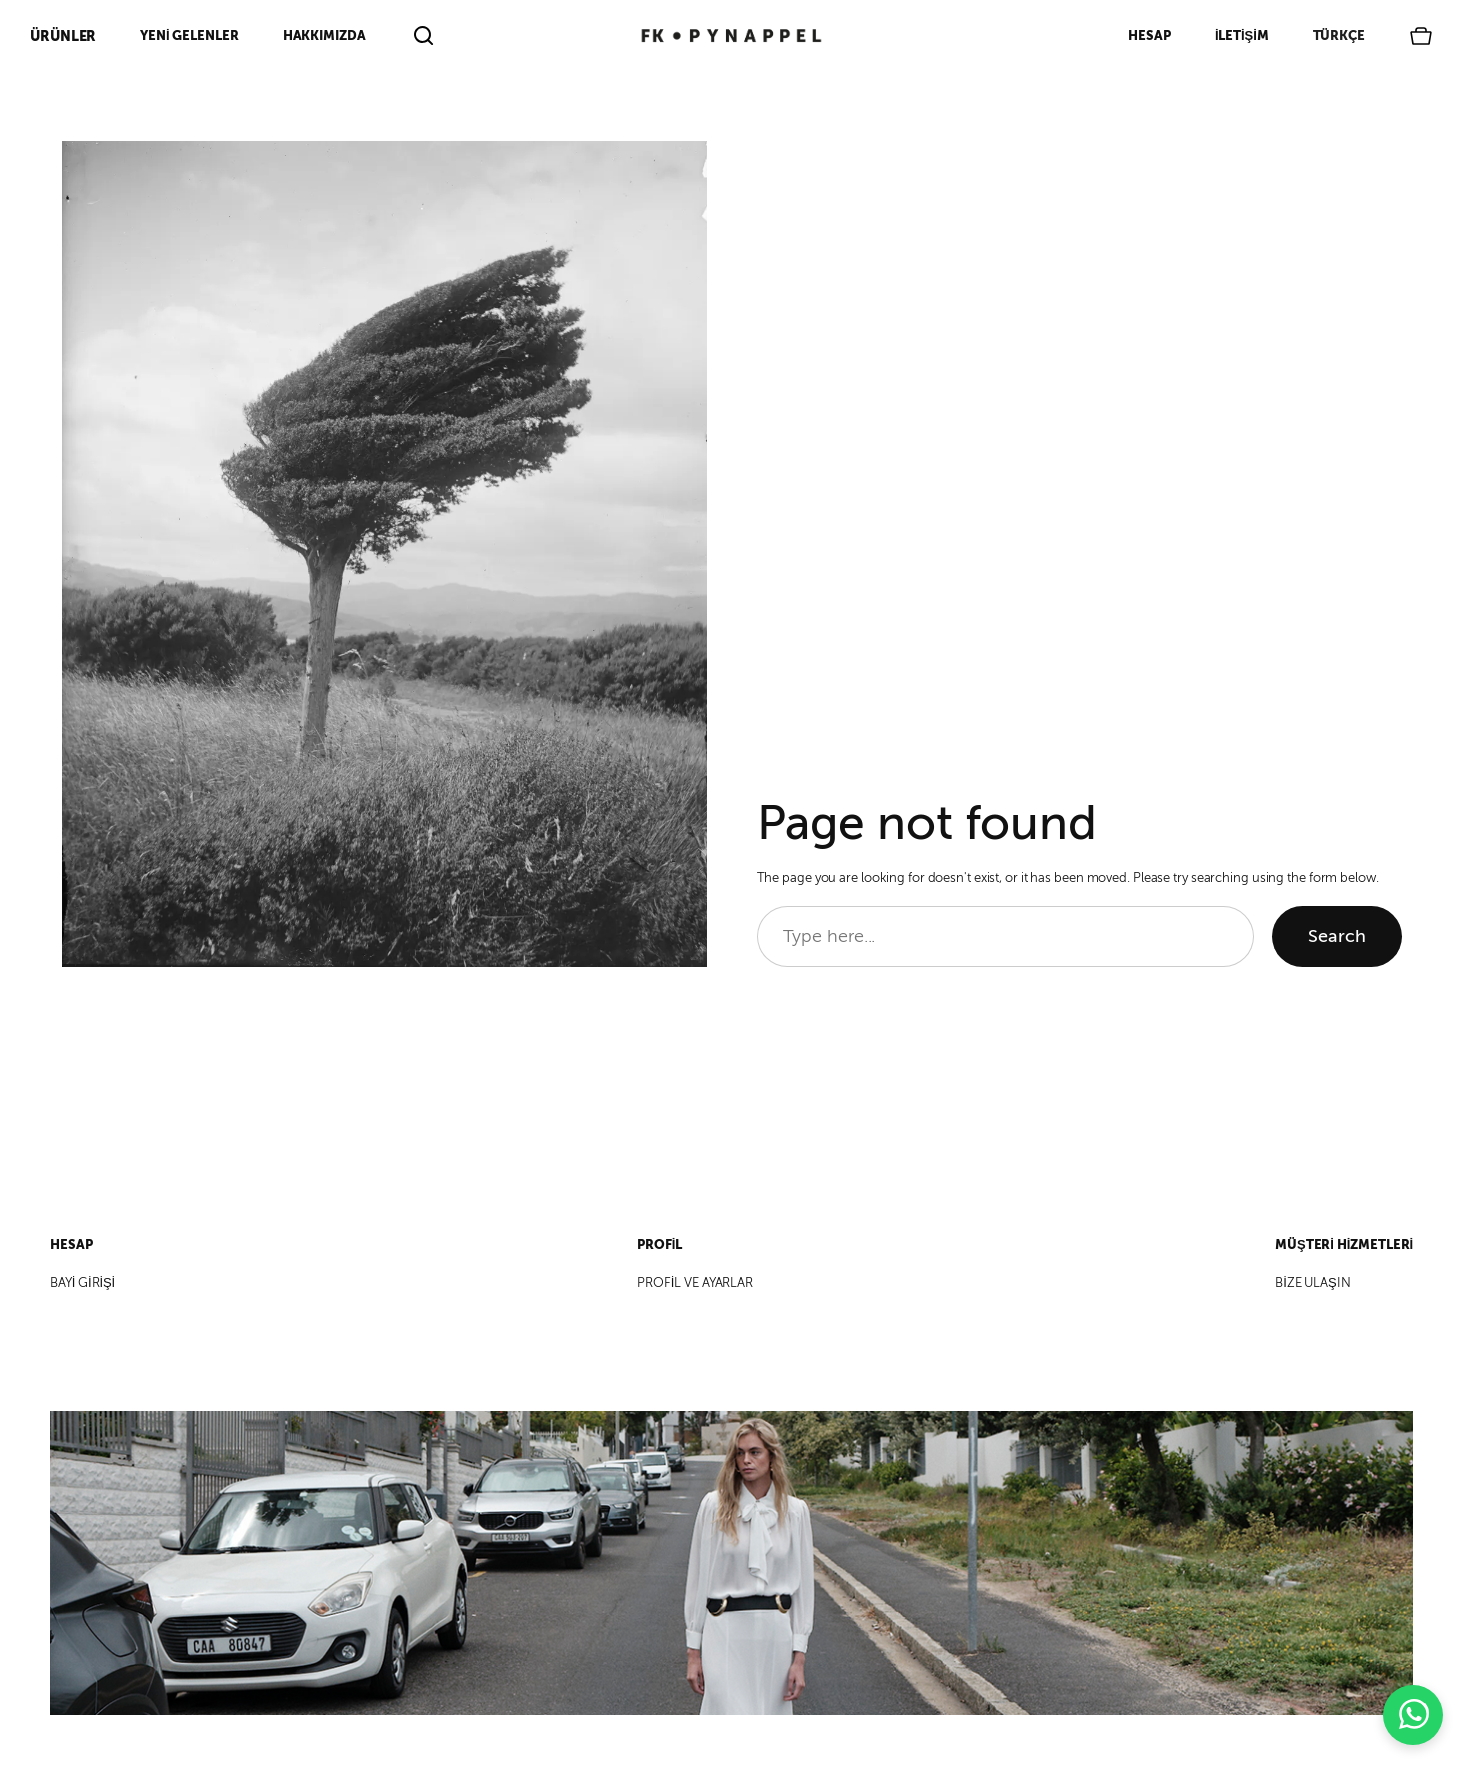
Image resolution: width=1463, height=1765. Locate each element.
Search (1337, 936)
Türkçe (1339, 35)
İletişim (1242, 35)
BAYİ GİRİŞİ (82, 1283)
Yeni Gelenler (189, 35)
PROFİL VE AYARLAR (695, 1283)
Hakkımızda (324, 35)
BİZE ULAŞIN (1312, 1283)
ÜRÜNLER (63, 36)
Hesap (1149, 35)
